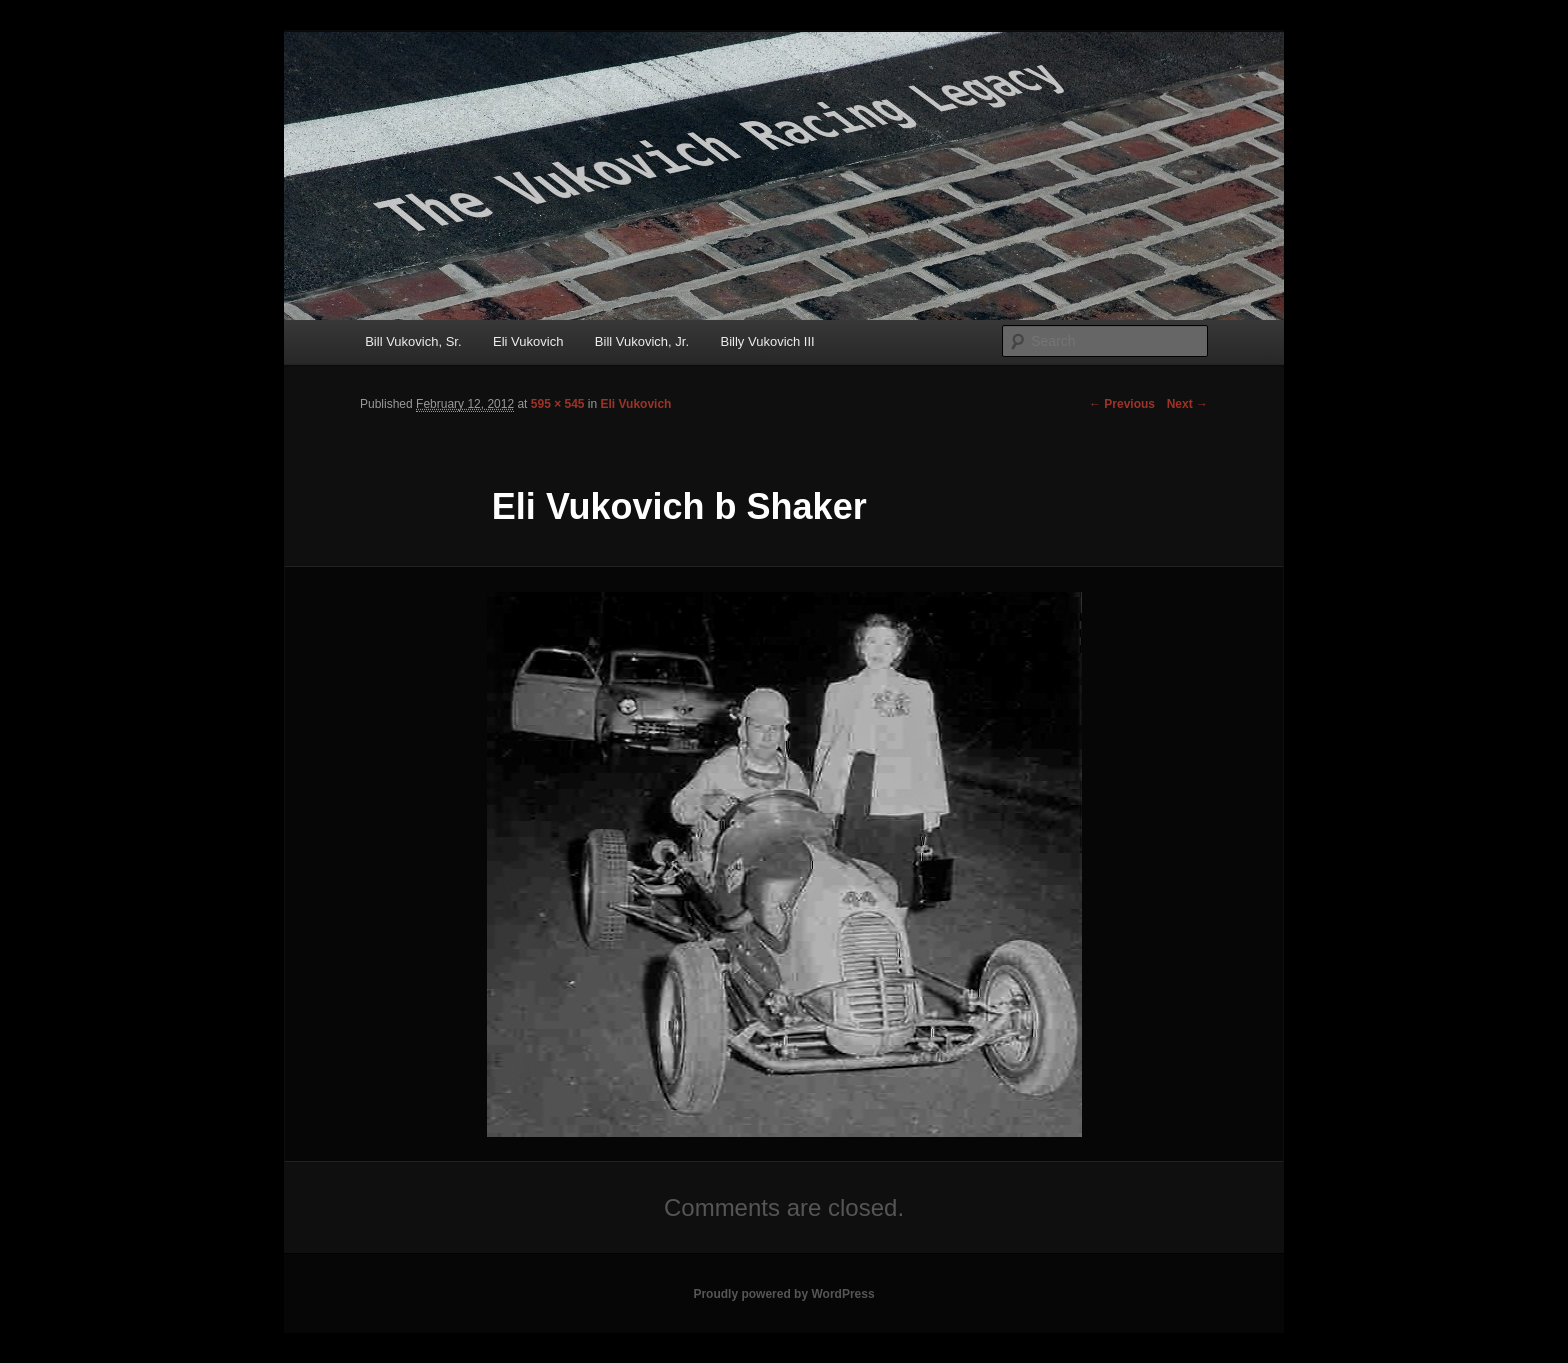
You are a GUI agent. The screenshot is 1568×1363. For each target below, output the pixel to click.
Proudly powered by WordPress (783, 1294)
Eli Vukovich (528, 341)
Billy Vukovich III (768, 341)
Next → (1187, 404)
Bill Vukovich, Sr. (413, 341)
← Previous (1122, 404)
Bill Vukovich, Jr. (642, 341)
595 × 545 (558, 404)
